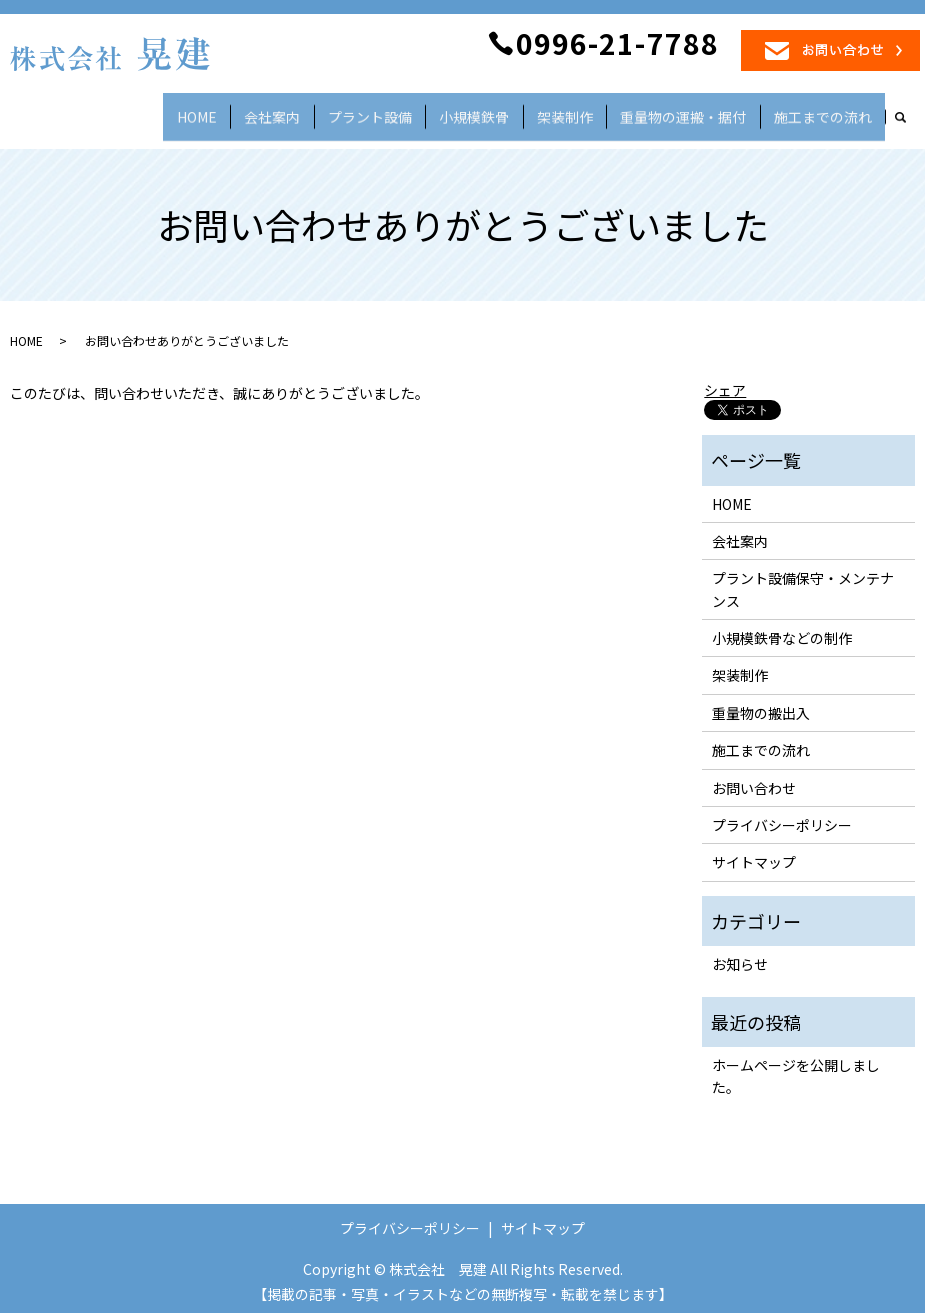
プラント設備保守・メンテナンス (803, 580)
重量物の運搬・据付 (701, 112)
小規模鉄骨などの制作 (782, 629)
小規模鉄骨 (517, 112)
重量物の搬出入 (761, 704)
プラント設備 (426, 112)
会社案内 (341, 112)
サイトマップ (754, 853)
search (911, 118)
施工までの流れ (828, 112)
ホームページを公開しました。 (796, 1067)
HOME (279, 112)
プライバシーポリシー (782, 816)
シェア (725, 381)
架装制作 (595, 112)
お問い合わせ (754, 779)
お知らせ (740, 955)
